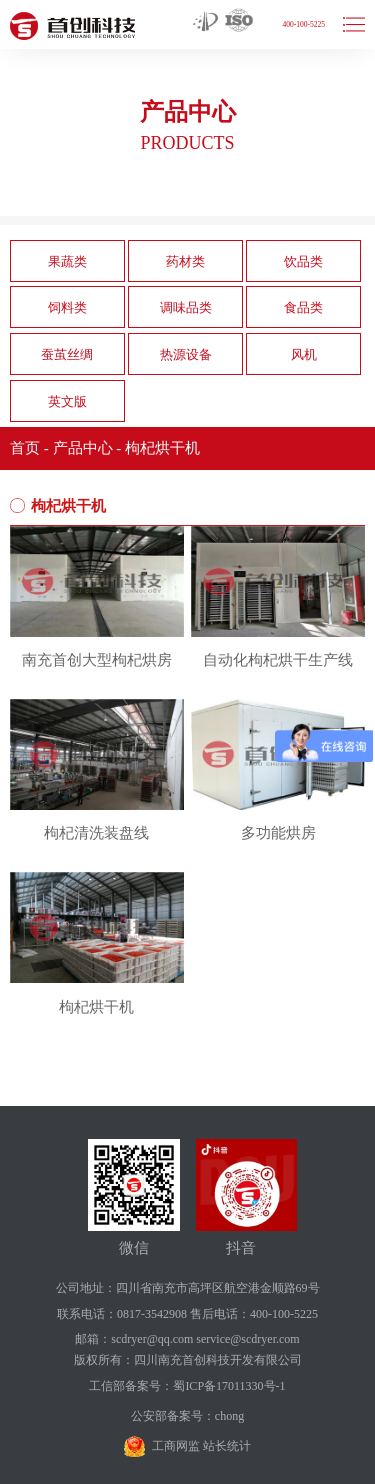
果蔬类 (67, 261)
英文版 (67, 401)
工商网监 (176, 1446)
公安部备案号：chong (187, 1416)
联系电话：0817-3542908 (122, 1314)
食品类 (303, 307)
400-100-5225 (304, 24)
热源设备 (186, 354)
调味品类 (186, 307)
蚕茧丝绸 (67, 354)
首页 (25, 448)
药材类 (185, 261)
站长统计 (227, 1446)
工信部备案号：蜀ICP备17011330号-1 (187, 1386)
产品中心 (83, 448)
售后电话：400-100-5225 (254, 1314)
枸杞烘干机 (162, 448)
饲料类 (67, 307)
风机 (304, 354)
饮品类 (303, 261)
